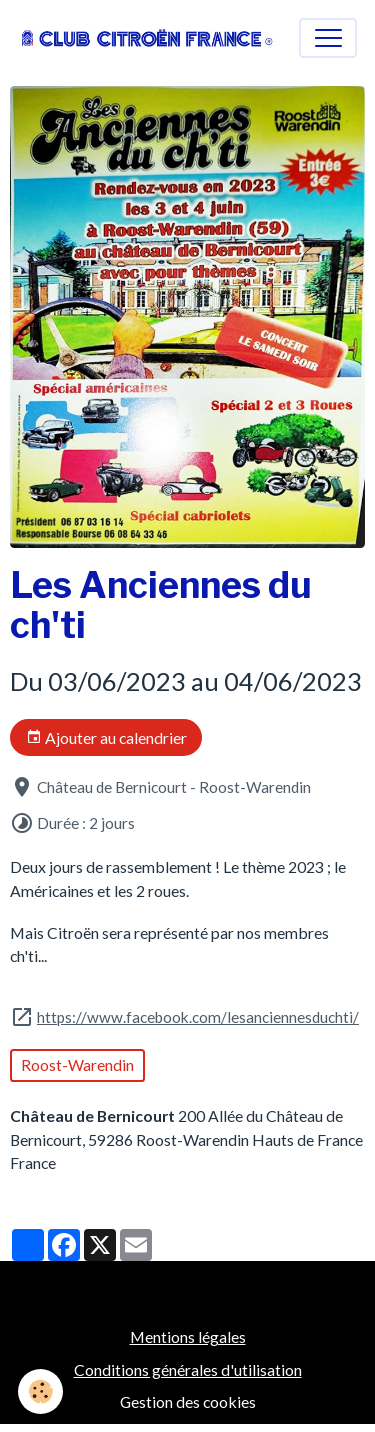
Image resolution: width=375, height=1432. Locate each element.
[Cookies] (40, 1391)
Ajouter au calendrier (106, 738)
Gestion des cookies (188, 1401)
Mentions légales (188, 1336)
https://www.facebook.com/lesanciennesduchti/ (198, 1017)
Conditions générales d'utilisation (188, 1369)
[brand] (147, 38)
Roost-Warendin (77, 1064)
